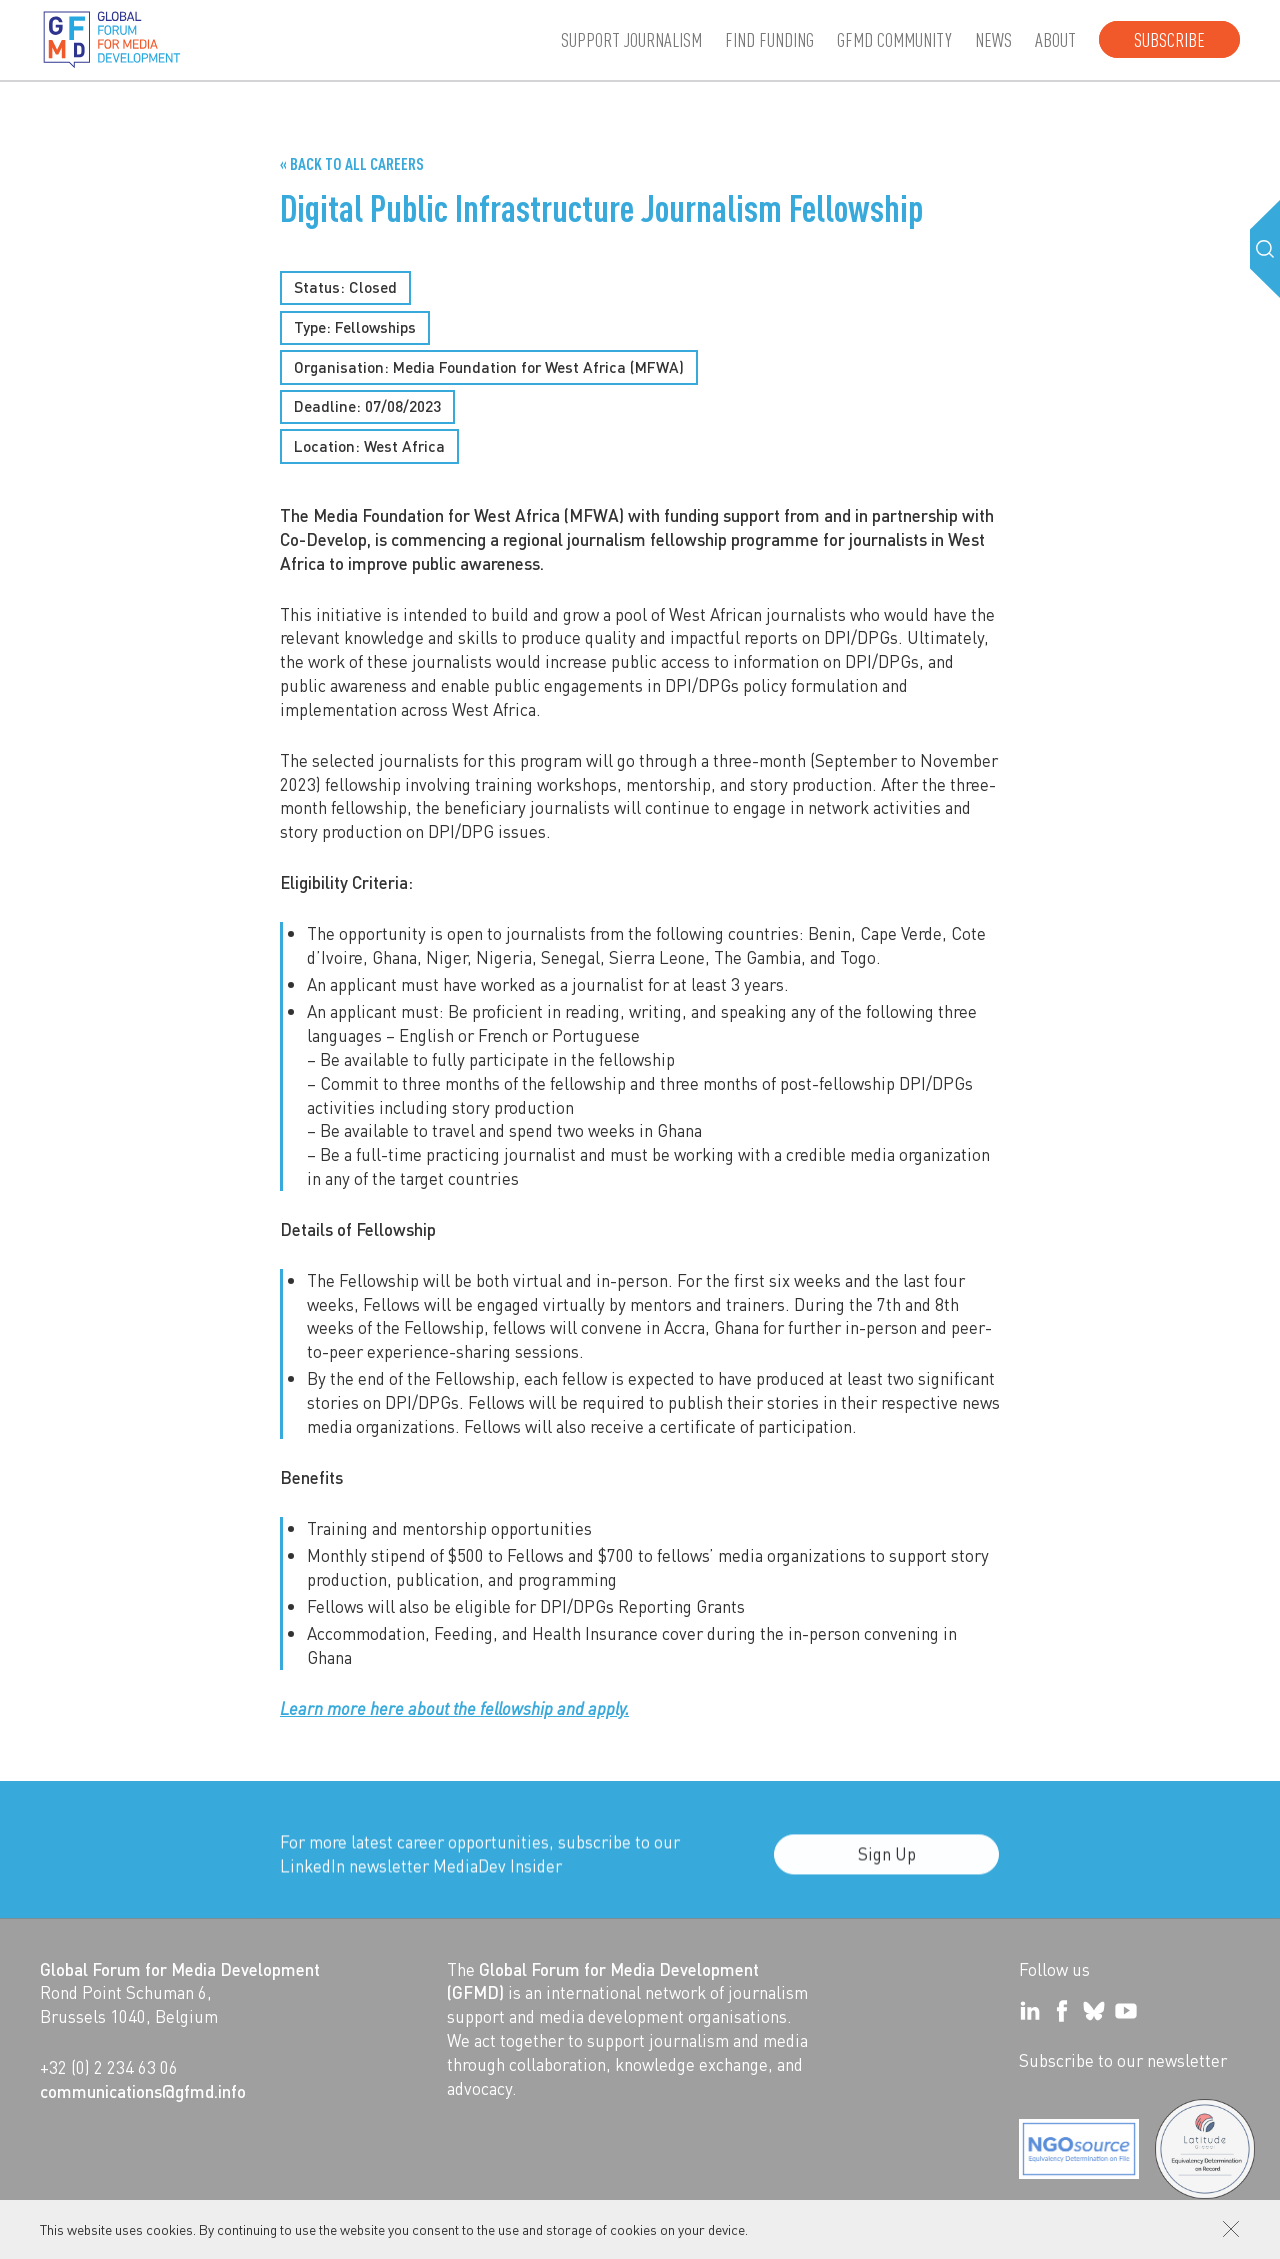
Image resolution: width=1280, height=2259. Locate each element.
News (993, 39)
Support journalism (631, 39)
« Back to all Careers (352, 163)
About (1055, 39)
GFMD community (894, 39)
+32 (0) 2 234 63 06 (109, 2067)
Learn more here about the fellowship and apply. (454, 1708)
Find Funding (769, 39)
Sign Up (887, 1867)
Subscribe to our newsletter (1123, 2060)
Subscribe (1169, 39)
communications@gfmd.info (143, 2091)
